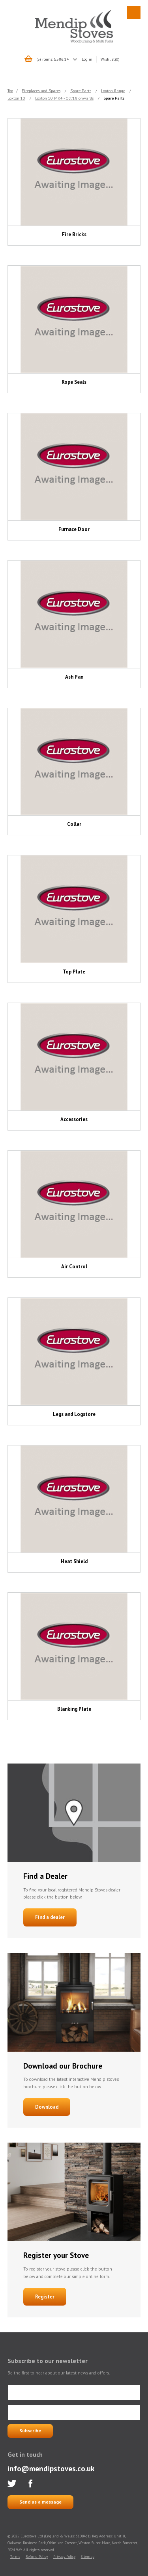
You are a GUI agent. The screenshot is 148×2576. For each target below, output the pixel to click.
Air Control (74, 1266)
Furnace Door (74, 529)
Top (10, 90)
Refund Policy (37, 2556)
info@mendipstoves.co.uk (50, 2468)
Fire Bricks (74, 234)
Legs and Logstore (74, 1414)
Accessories (74, 1119)
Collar (74, 824)
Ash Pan (74, 677)
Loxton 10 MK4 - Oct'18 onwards (64, 98)
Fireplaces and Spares (41, 90)
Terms (15, 2556)
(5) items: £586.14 (52, 59)
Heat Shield (74, 1561)
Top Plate (74, 971)
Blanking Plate (74, 1709)
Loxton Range (113, 90)
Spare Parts (80, 90)
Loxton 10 (16, 98)
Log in (87, 59)
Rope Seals (74, 382)
